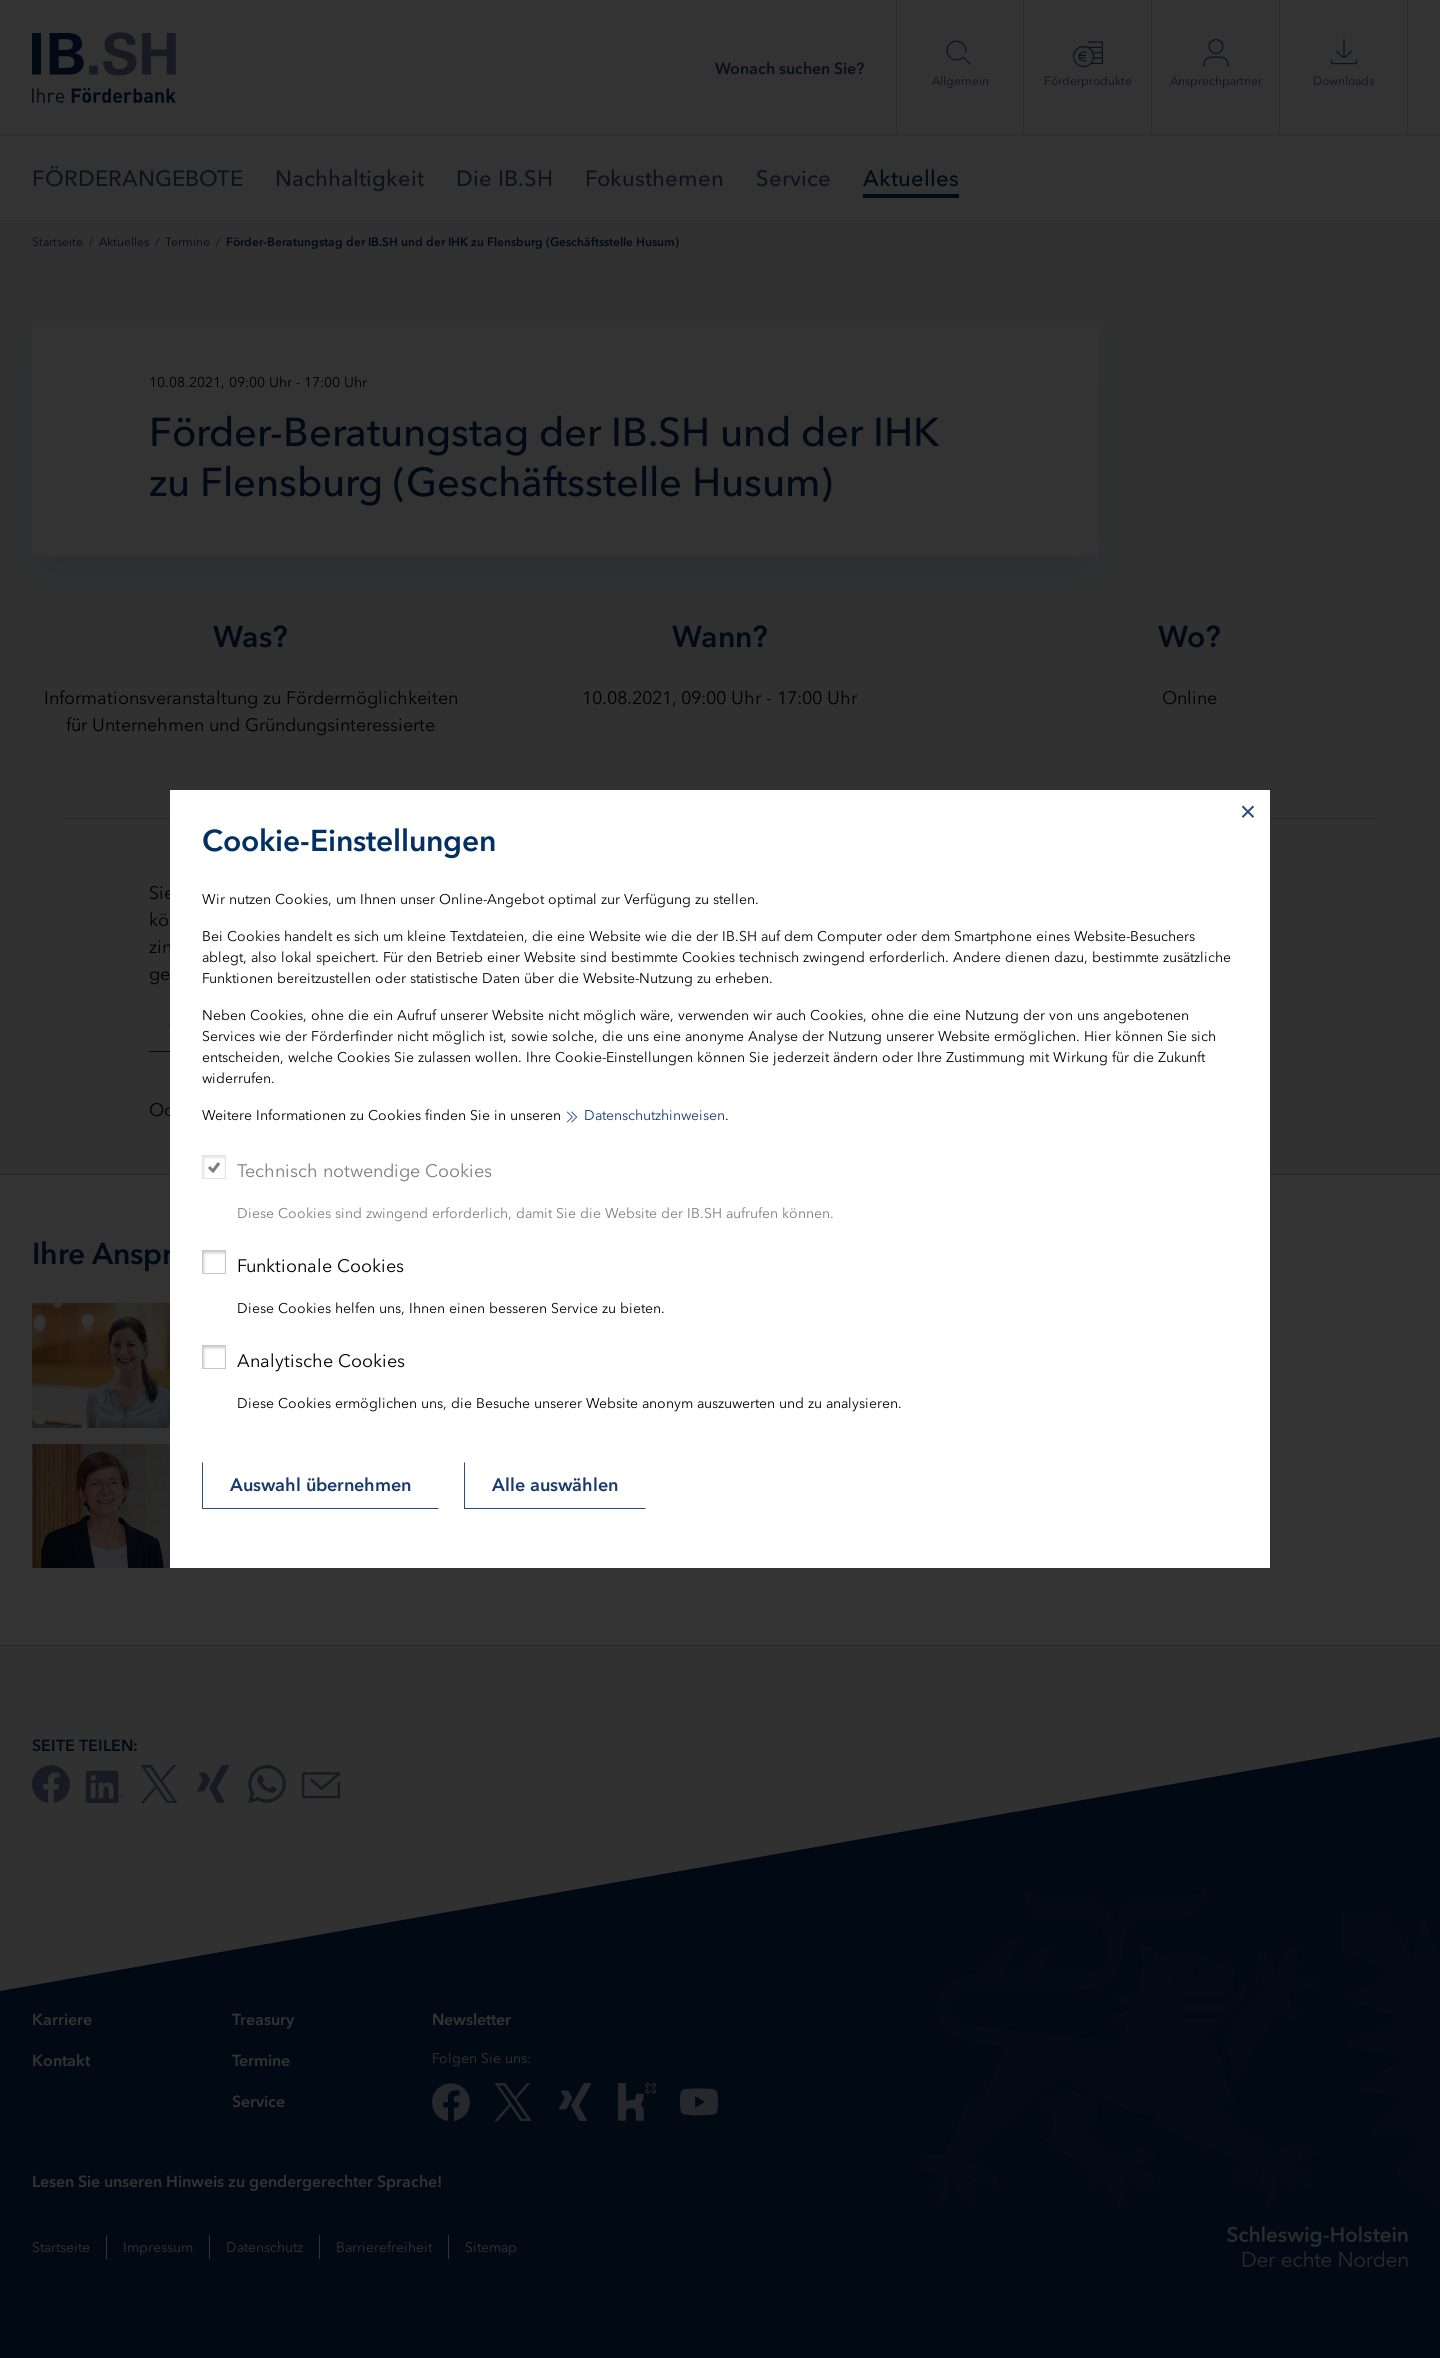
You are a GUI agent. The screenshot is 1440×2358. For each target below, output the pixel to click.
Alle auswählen (555, 1485)
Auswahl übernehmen (320, 1485)
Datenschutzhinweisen (654, 1115)
